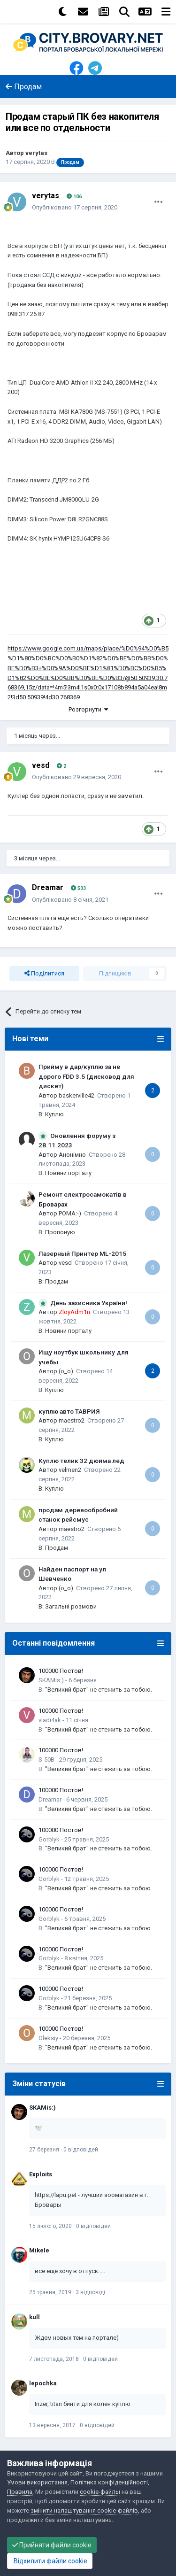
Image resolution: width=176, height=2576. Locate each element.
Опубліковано (74, 207)
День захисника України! (88, 1303)
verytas (36, 152)
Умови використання (37, 2482)
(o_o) (66, 1371)
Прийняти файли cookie (52, 2545)
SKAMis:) (51, 1680)
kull (34, 2317)
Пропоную (60, 1232)
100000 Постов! (60, 1670)
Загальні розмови (71, 1606)
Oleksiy (48, 2038)
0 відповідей (80, 2149)
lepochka (43, 2383)
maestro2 (71, 1420)
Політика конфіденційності (109, 2482)
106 (74, 196)
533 (78, 888)
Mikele (39, 2250)
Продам (56, 1281)
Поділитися (44, 974)
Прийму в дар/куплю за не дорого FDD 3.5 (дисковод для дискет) (86, 1076)
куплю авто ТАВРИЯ (69, 1411)
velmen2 (70, 1469)
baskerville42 (76, 1095)
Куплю (54, 1114)
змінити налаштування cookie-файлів (84, 2510)
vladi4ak (49, 1720)
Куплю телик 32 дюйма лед (81, 1460)
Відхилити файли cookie (49, 2561)
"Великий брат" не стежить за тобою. (98, 1689)
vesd (40, 765)
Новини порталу (68, 1172)
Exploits (40, 2174)
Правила (19, 2491)
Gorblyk (49, 1839)
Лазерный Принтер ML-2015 (82, 1253)
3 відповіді (90, 2292)
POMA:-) (70, 1213)
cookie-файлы (100, 2491)
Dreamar (47, 887)
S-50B (46, 1759)
